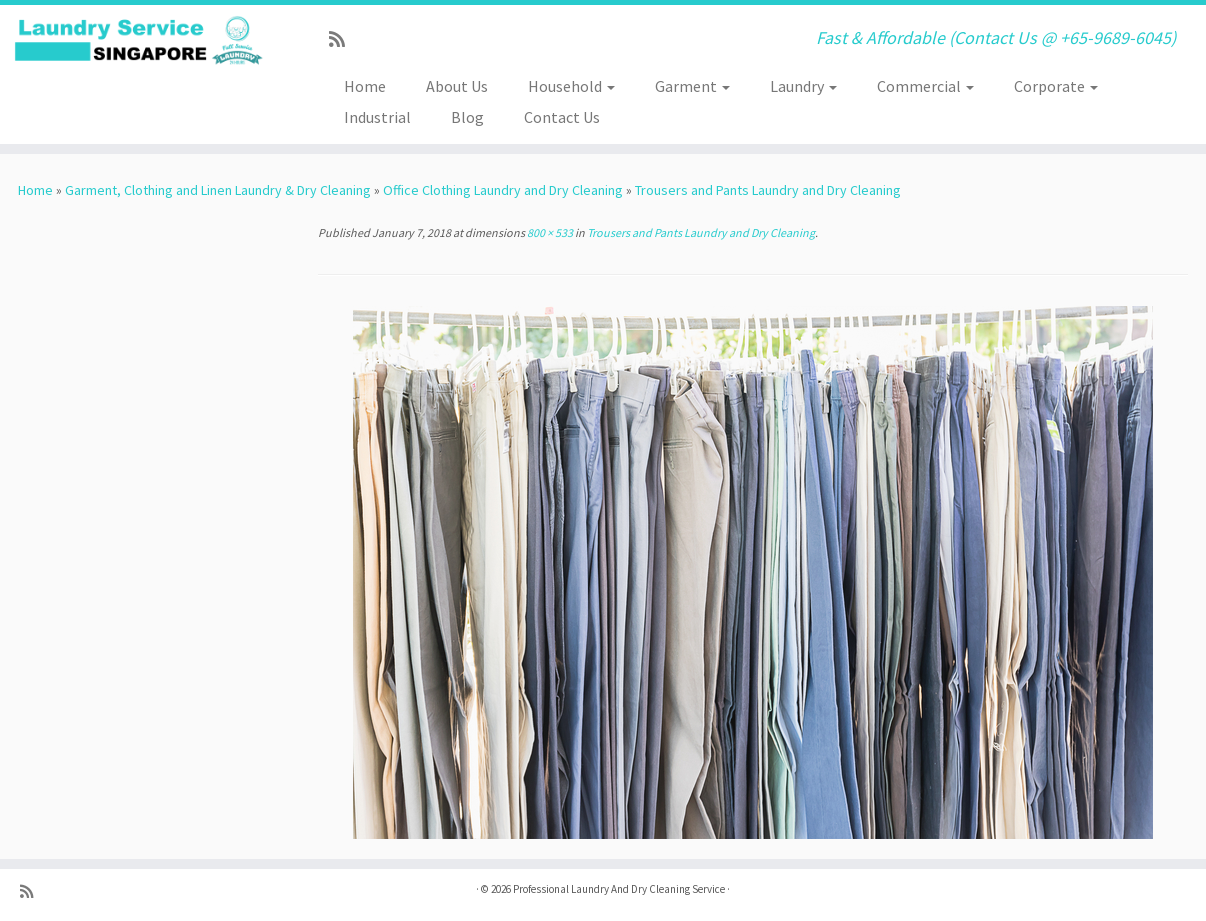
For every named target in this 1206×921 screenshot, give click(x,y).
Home (365, 86)
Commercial (925, 86)
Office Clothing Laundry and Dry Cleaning (503, 190)
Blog (467, 117)
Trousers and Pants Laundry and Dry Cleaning (768, 190)
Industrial (377, 117)
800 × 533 (549, 232)
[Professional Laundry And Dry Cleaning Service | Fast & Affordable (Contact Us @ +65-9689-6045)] (139, 41)
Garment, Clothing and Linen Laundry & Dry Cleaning (218, 190)
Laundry (803, 86)
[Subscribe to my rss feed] (343, 39)
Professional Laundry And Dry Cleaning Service (619, 889)
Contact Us (562, 117)
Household (571, 86)
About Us (457, 86)
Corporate (1056, 86)
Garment (692, 86)
